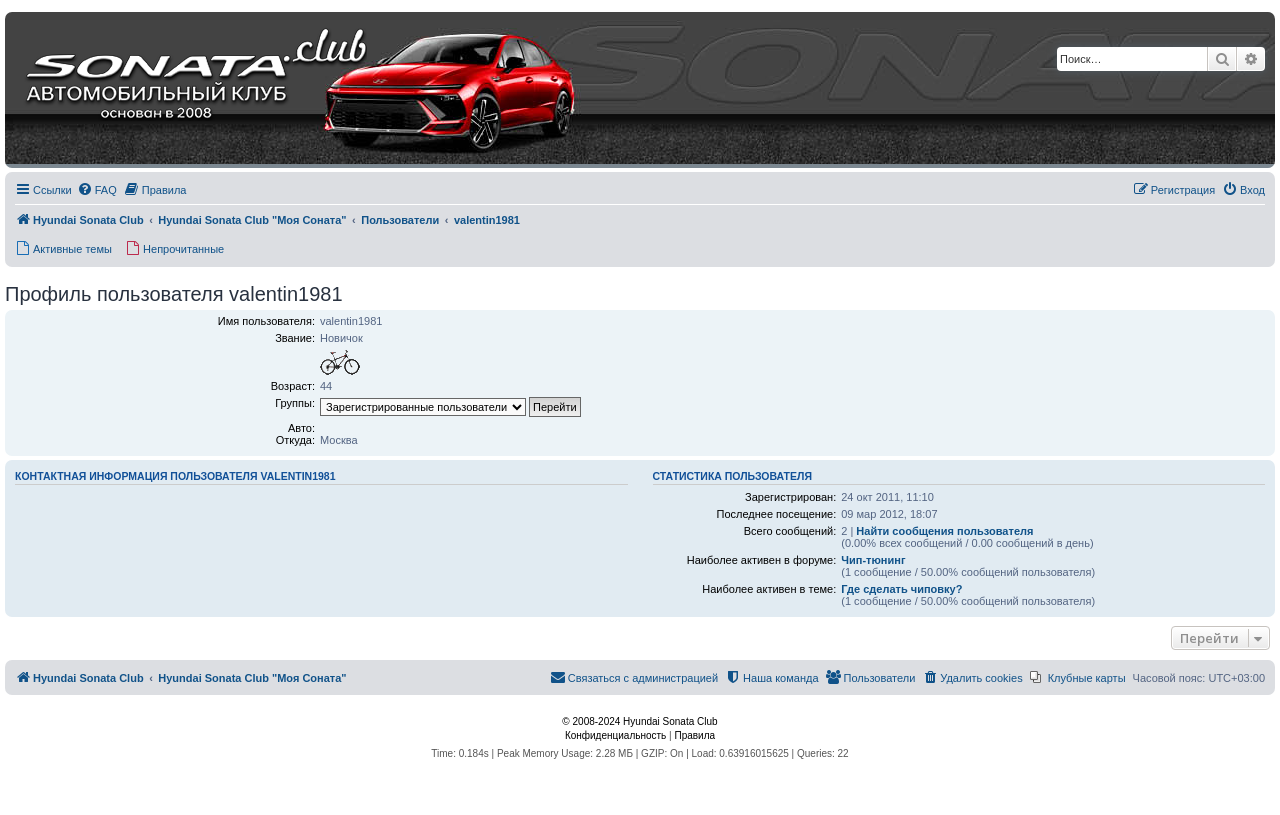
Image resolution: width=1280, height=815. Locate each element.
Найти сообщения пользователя (944, 531)
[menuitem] (97, 190)
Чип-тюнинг (873, 560)
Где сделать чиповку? (901, 589)
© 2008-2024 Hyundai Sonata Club (639, 721)
